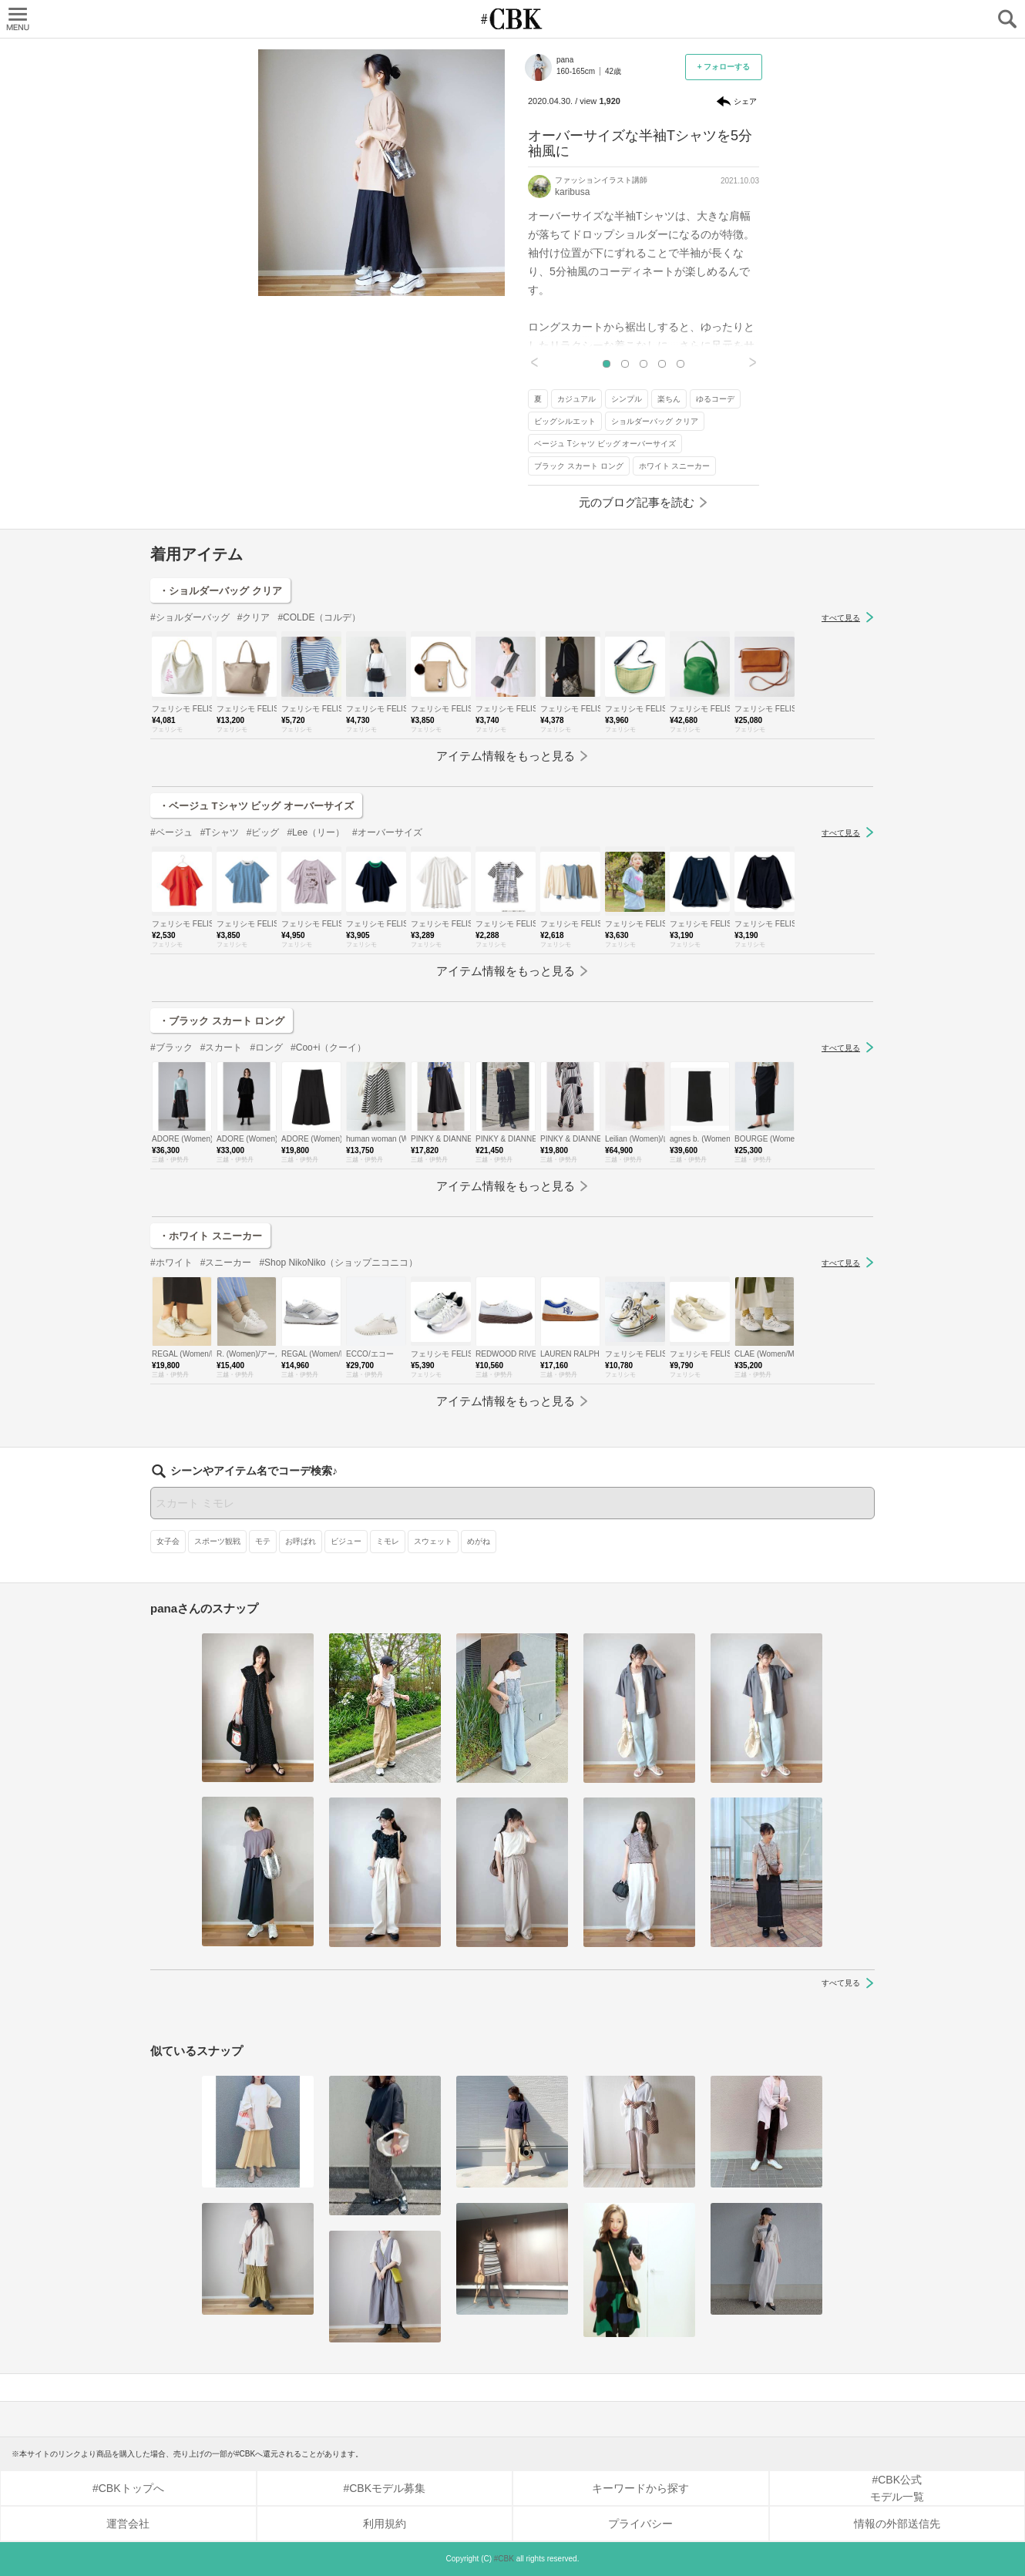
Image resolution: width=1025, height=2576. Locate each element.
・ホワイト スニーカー (210, 1236)
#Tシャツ (219, 832)
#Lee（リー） (315, 832)
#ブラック (171, 1047)
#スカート (221, 1047)
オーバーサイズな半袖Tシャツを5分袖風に (640, 143)
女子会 (168, 1541)
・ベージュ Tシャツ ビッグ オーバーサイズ (256, 806)
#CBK (504, 2558)
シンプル (626, 399)
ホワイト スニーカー (675, 466)
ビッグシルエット (565, 421)
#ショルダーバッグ (190, 617)
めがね (478, 1541)
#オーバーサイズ (387, 832)
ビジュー (346, 1541)
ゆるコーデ (715, 399)
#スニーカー (226, 1262)
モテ (263, 1541)
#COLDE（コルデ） (319, 617)
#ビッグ (263, 832)
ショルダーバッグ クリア (654, 421)
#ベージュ (171, 832)
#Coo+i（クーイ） (328, 1047)
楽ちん (669, 399)
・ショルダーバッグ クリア (220, 591)
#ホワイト (171, 1262)
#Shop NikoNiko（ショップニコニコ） (338, 1262)
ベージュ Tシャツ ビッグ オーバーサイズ (605, 443)
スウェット (433, 1541)
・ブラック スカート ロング (221, 1021)
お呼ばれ (300, 1541)
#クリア (254, 617)
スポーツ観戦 (217, 1541)
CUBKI (512, 19)
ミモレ (387, 1541)
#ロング (266, 1047)
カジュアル (576, 399)
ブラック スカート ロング (578, 466)
